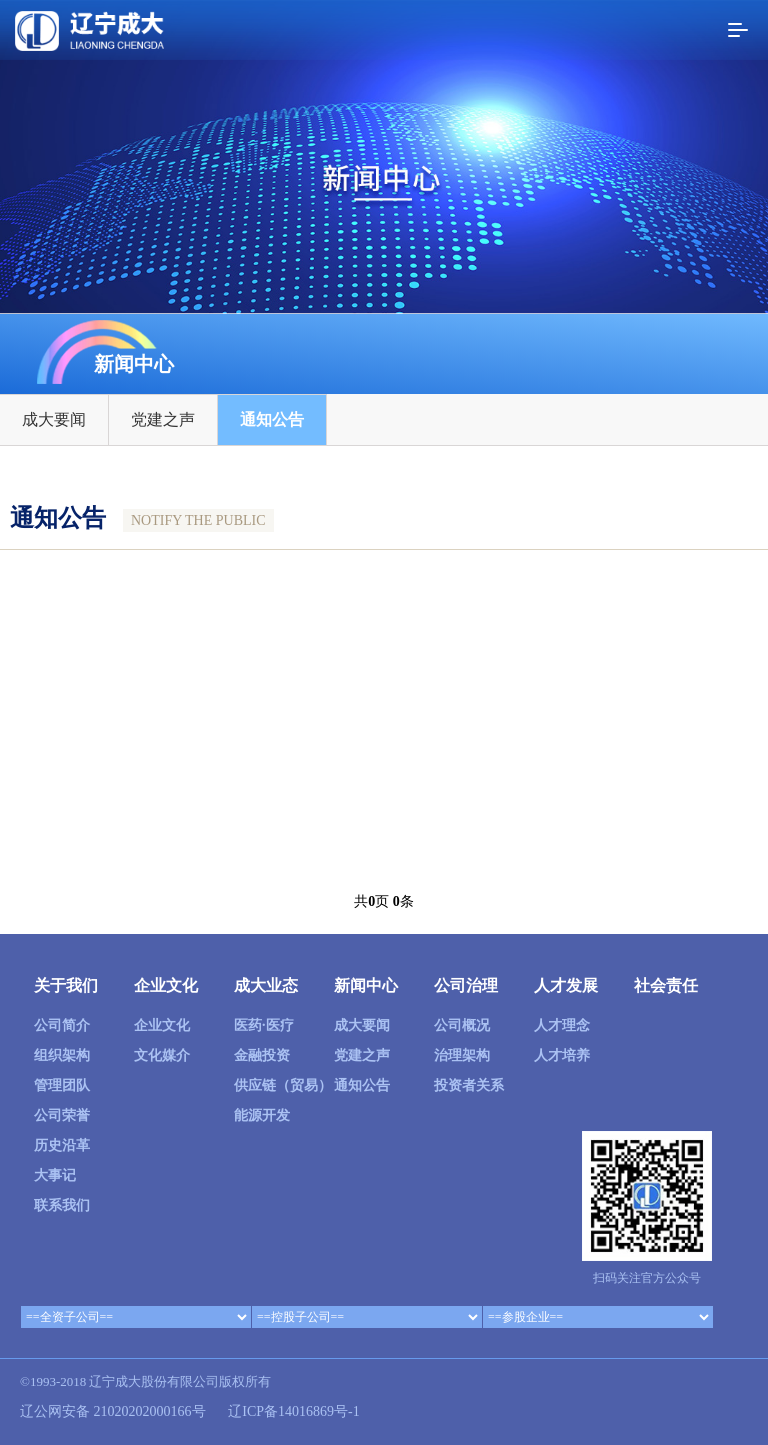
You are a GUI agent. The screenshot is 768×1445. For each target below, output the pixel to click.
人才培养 (562, 1055)
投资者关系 (469, 1085)
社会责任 (666, 985)
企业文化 (166, 985)
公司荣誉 (62, 1115)
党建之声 (163, 422)
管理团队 (62, 1085)
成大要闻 (54, 422)
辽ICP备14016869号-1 (293, 1411)
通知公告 (272, 422)
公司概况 (462, 1025)
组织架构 (62, 1055)
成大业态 (266, 985)
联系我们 (62, 1205)
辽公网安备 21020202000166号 (113, 1411)
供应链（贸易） (283, 1085)
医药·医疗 (264, 1025)
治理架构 (462, 1055)
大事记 (55, 1175)
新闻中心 (366, 985)
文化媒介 (162, 1055)
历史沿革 (62, 1145)
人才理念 (562, 1025)
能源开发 (262, 1115)
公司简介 (62, 1025)
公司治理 (466, 985)
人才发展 (566, 985)
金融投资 (262, 1055)
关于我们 (66, 985)
